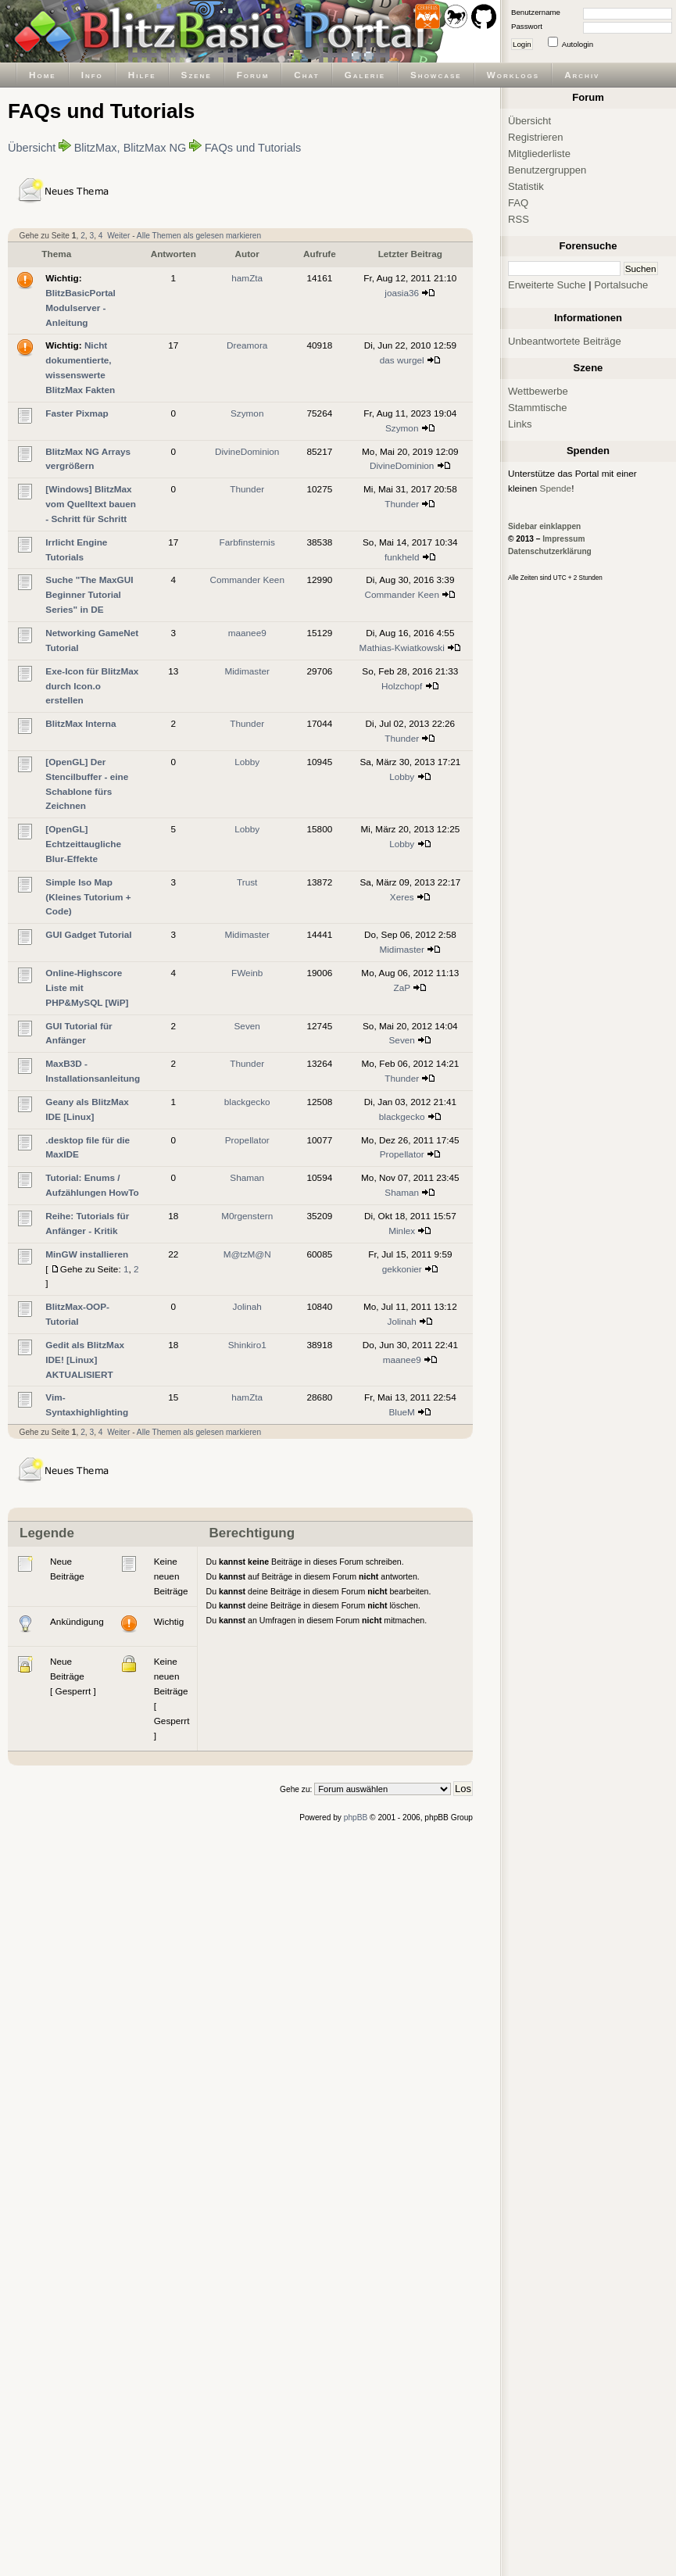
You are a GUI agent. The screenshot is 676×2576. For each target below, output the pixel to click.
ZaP (402, 987)
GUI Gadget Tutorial (88, 934)
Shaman (247, 1177)
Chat (306, 75)
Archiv (581, 75)
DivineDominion (247, 451)
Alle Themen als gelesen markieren (199, 235)
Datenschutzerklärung (550, 551)
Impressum (563, 539)
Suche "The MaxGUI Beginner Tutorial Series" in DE (89, 594)
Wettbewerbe (538, 391)
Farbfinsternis (247, 542)
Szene (196, 75)
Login (522, 44)
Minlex (401, 1230)
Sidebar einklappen (544, 526)
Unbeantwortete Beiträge (564, 341)
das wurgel (402, 360)
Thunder (247, 489)
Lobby (246, 762)
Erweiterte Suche (547, 285)
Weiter (118, 235)
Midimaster (247, 671)
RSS (518, 219)
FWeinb (247, 973)
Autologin (577, 44)
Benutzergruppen (547, 170)
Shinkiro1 (247, 1345)
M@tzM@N (247, 1254)
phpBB (356, 1817)
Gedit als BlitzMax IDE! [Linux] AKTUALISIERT (84, 1359)
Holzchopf (401, 686)
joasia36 (401, 293)
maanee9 (247, 633)
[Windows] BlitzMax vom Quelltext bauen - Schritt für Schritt (90, 504)
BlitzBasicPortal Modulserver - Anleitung (80, 307)
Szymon (247, 413)
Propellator (247, 1140)
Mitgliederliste (539, 153)
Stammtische (537, 407)
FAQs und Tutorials (253, 147)
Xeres (402, 897)
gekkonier (402, 1269)
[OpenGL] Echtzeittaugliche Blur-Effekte (83, 844)
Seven (247, 1026)
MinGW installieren (86, 1254)
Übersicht (31, 147)
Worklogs (513, 75)
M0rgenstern (247, 1216)
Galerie (365, 75)
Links (520, 424)
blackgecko (247, 1102)
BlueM (402, 1412)
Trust (247, 882)
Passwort (526, 26)
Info (92, 75)
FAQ (518, 203)
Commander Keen (246, 579)
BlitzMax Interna (80, 723)
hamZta (247, 278)
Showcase (436, 75)
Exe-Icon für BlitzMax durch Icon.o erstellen (91, 686)
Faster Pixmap (76, 413)
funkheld (401, 557)
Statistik (526, 186)
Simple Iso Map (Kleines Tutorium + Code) (88, 897)
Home (42, 75)
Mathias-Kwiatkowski (402, 647)
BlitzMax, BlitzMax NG (130, 147)
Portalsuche (621, 285)
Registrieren (535, 137)
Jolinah (247, 1306)
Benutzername (535, 12)
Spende (556, 488)
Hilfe (142, 75)
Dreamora (247, 345)
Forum (253, 75)
